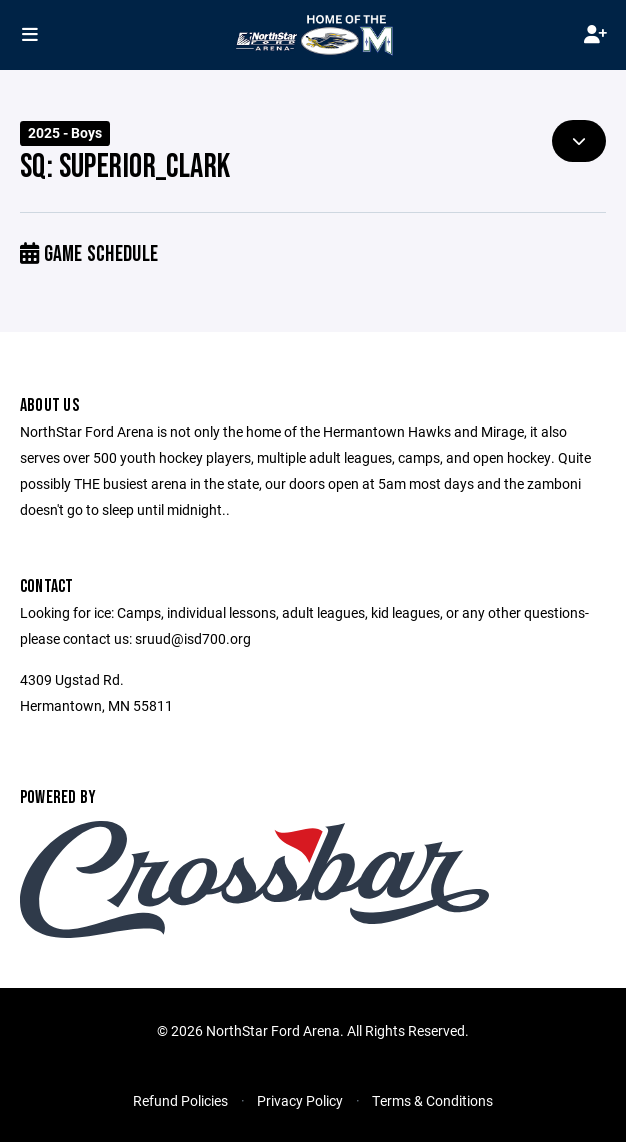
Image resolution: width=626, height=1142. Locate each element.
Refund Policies (180, 1100)
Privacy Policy (300, 1100)
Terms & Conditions (432, 1100)
